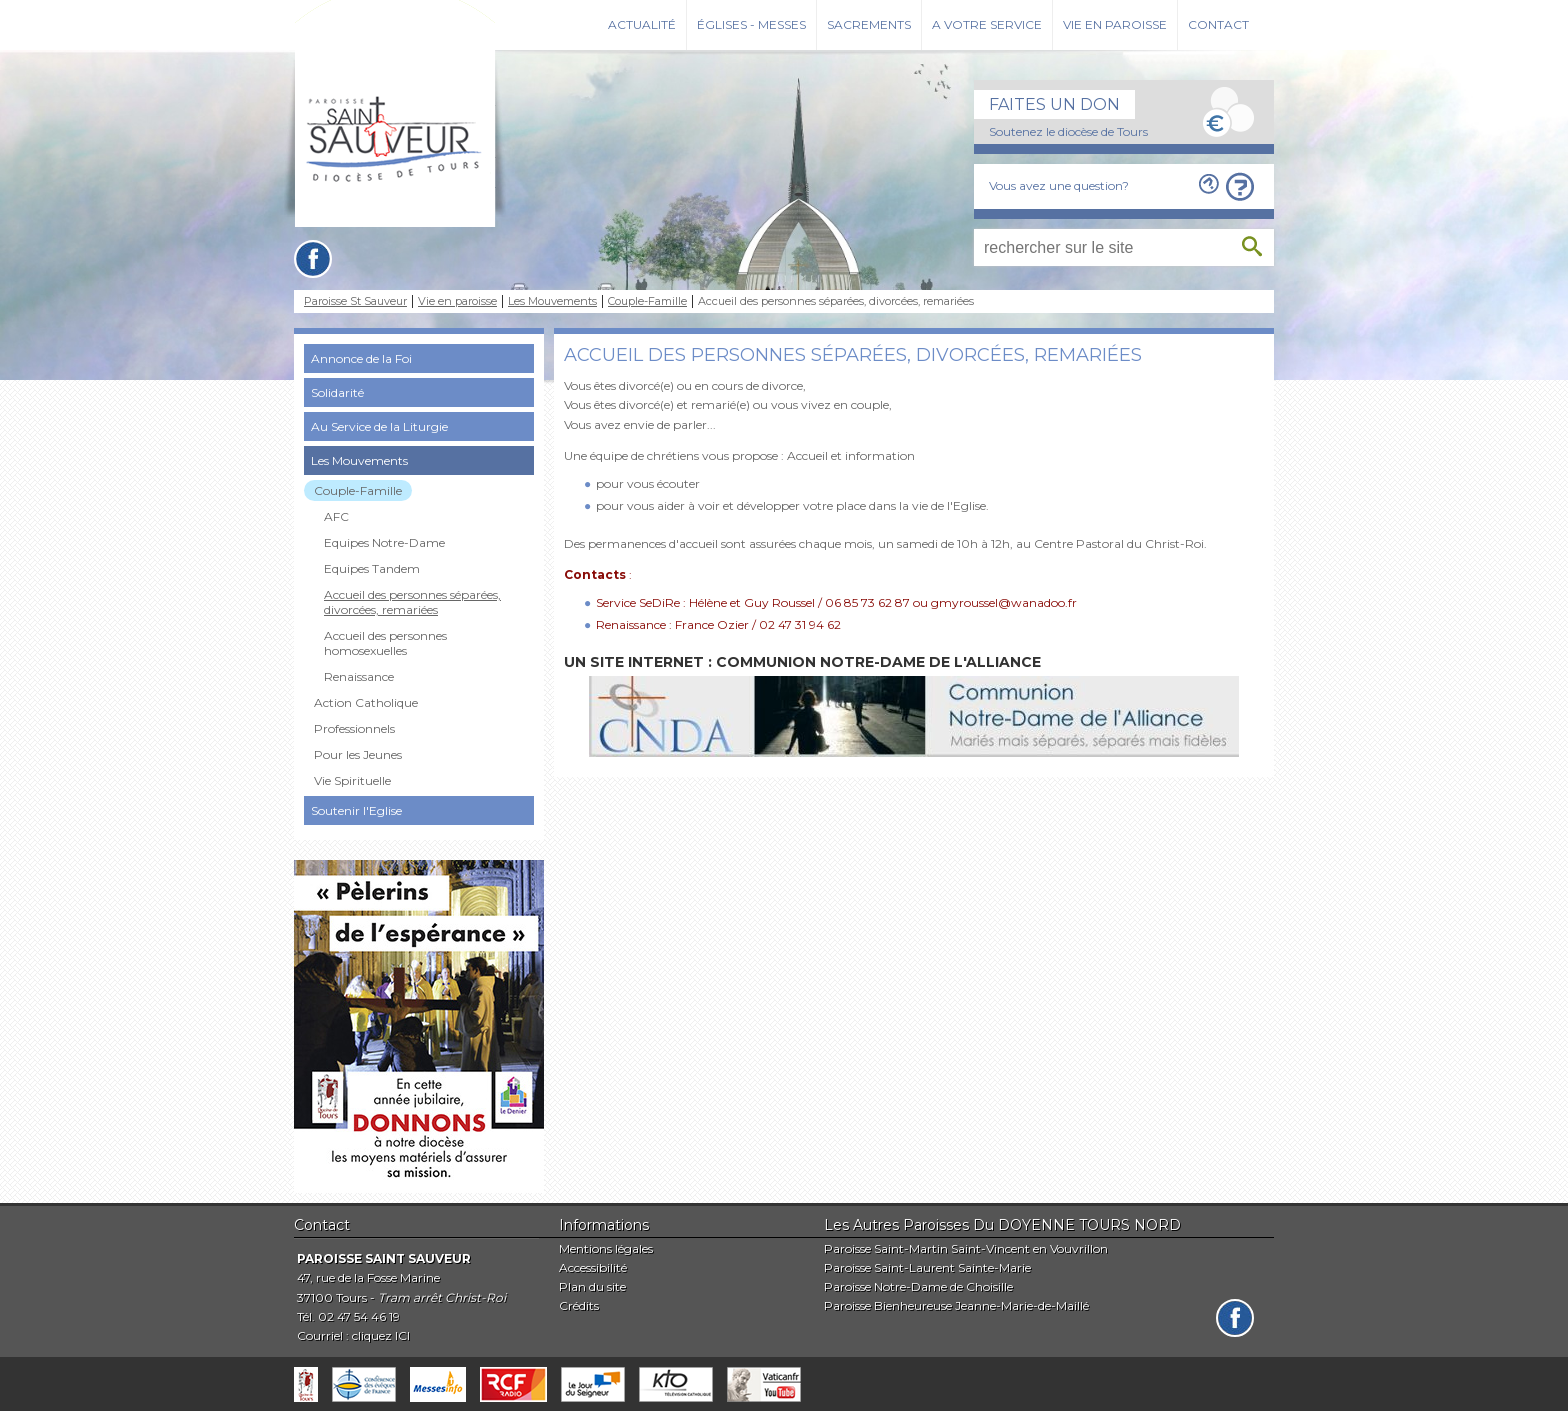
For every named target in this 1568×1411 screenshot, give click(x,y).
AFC (336, 516)
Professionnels (354, 728)
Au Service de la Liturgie (379, 426)
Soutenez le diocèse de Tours (1068, 131)
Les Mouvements (552, 301)
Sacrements (869, 24)
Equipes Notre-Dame (384, 542)
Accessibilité (593, 1267)
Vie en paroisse (1115, 24)
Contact (1218, 24)
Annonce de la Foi (361, 358)
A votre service (987, 24)
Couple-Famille (647, 301)
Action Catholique (366, 702)
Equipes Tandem (372, 568)
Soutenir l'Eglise (356, 810)
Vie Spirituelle (352, 780)
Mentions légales (606, 1248)
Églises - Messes (751, 24)
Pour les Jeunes (358, 754)
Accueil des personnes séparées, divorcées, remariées (412, 602)
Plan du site (592, 1286)
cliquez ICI (381, 1335)
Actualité (642, 24)
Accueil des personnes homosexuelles (385, 643)
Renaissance (359, 676)
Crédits (579, 1305)
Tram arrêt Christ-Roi (442, 1297)
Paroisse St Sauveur (355, 301)
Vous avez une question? (1059, 185)
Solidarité (337, 392)
